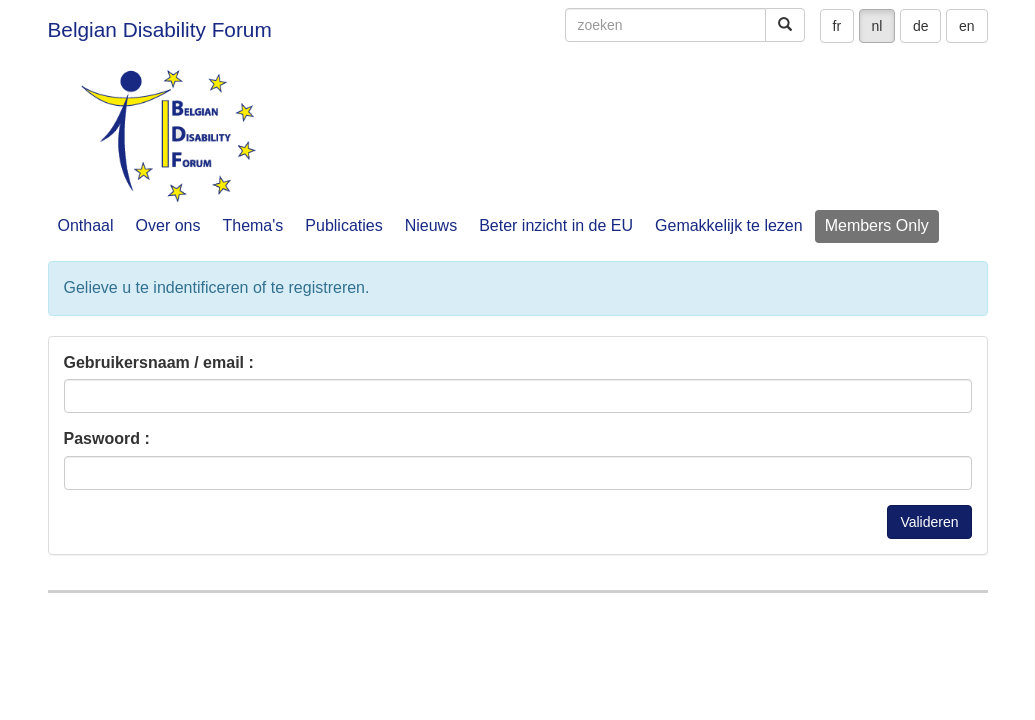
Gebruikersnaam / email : (159, 362)
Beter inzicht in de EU (556, 225)
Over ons (168, 225)
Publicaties (343, 225)
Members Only (877, 225)
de (921, 26)
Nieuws (431, 225)
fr (837, 26)
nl (877, 26)
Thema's (252, 225)
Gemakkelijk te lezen (729, 225)
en (967, 26)
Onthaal (86, 225)
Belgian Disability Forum (160, 29)
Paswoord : (107, 438)
